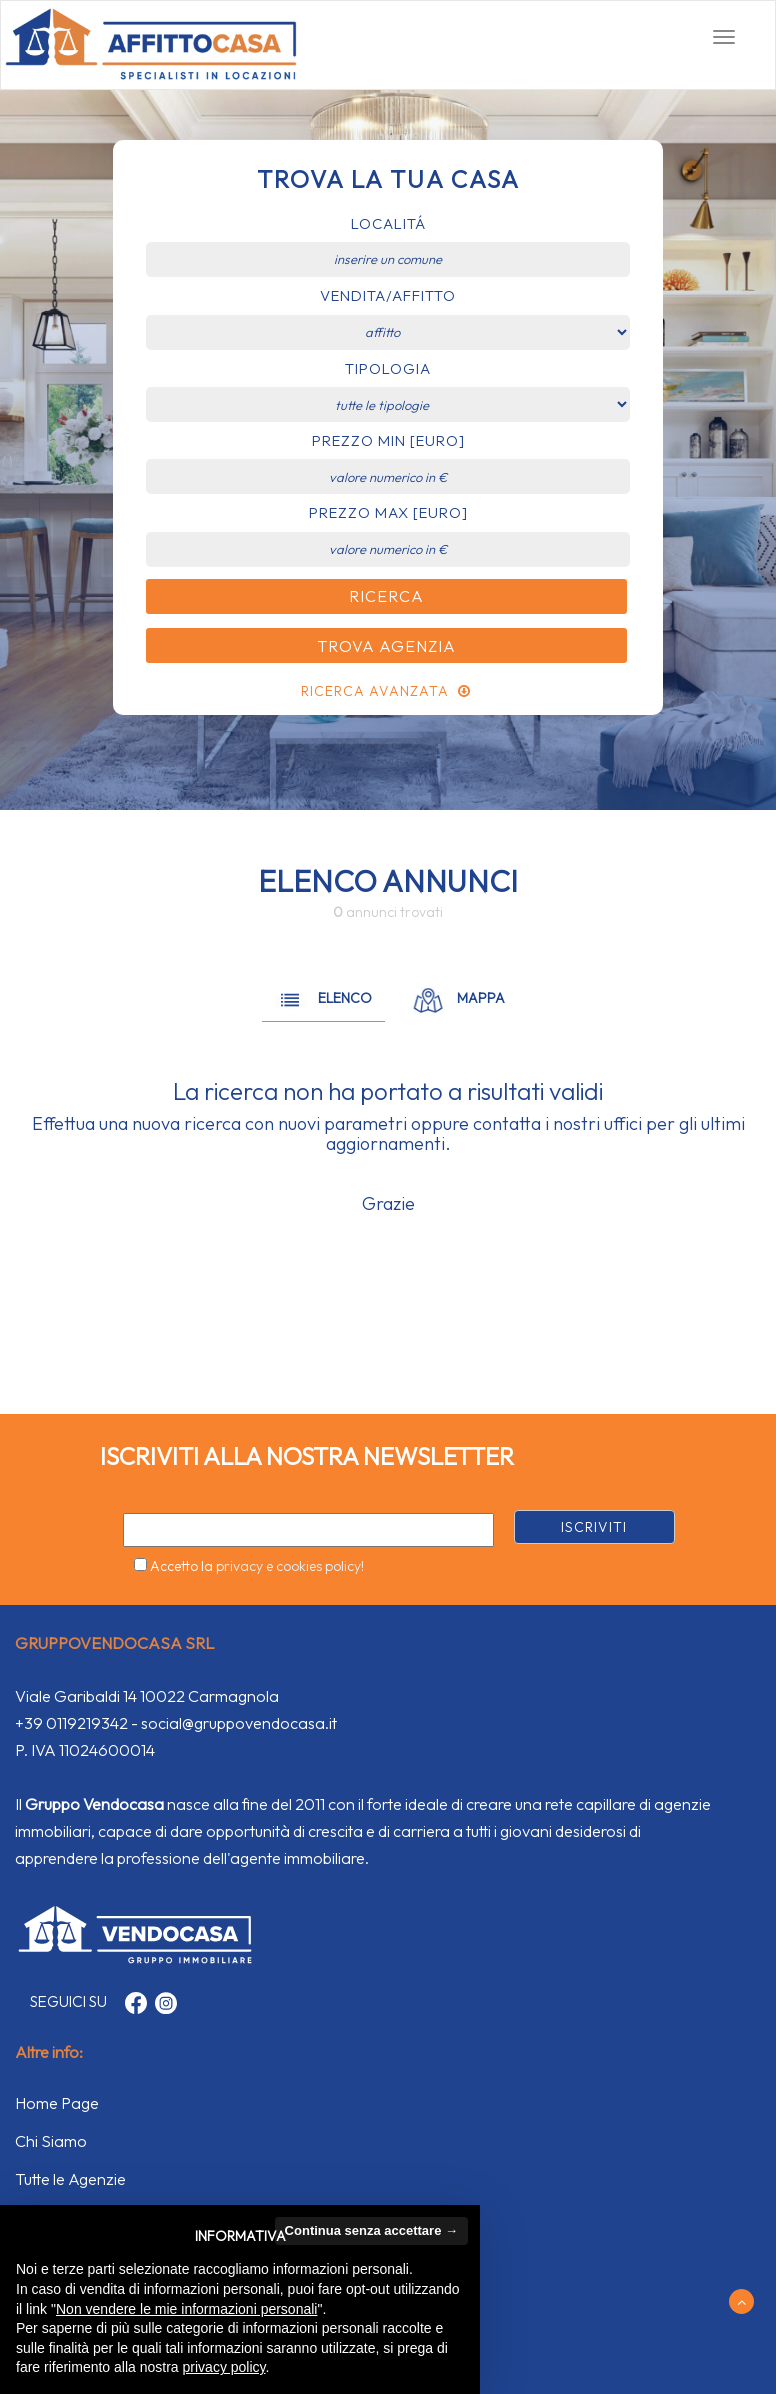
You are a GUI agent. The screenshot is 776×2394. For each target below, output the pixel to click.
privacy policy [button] (224, 2367)
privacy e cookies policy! (290, 1566)
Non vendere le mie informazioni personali (186, 2309)
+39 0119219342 (71, 1723)
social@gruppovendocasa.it (239, 1723)
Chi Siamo (51, 2141)
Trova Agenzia (386, 646)
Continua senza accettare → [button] (371, 2230)
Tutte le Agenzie (70, 2179)
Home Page (57, 2103)
